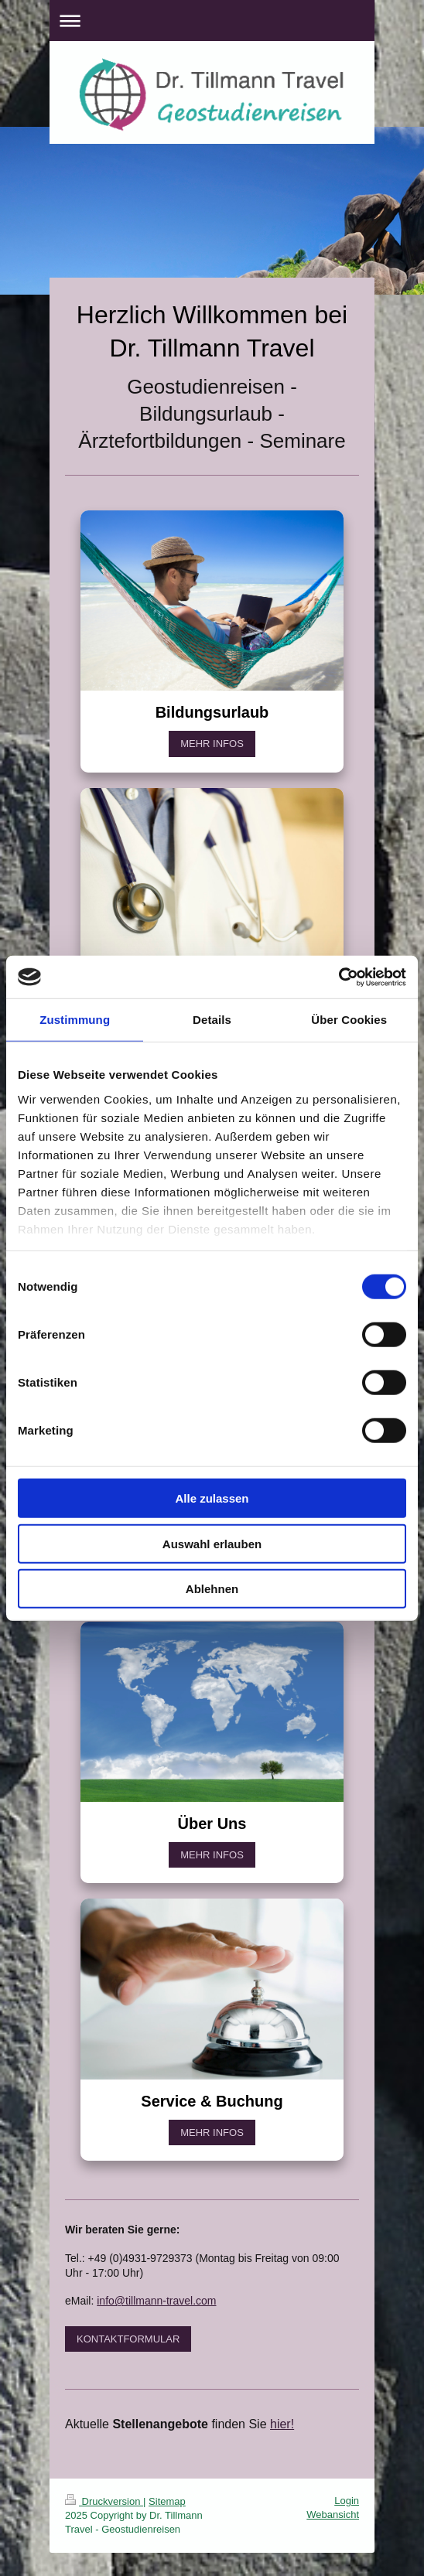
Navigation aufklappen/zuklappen (212, 20)
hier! (282, 2424)
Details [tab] (212, 1019)
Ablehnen (212, 1588)
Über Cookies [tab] (349, 1019)
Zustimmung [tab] (74, 1019)
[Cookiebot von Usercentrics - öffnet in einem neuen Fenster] (338, 977)
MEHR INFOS (212, 743)
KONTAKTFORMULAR (128, 2339)
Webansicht (332, 2514)
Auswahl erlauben (212, 1543)
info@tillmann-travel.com (156, 2301)
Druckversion (104, 2501)
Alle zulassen (211, 1498)
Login (346, 2500)
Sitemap (167, 2501)
